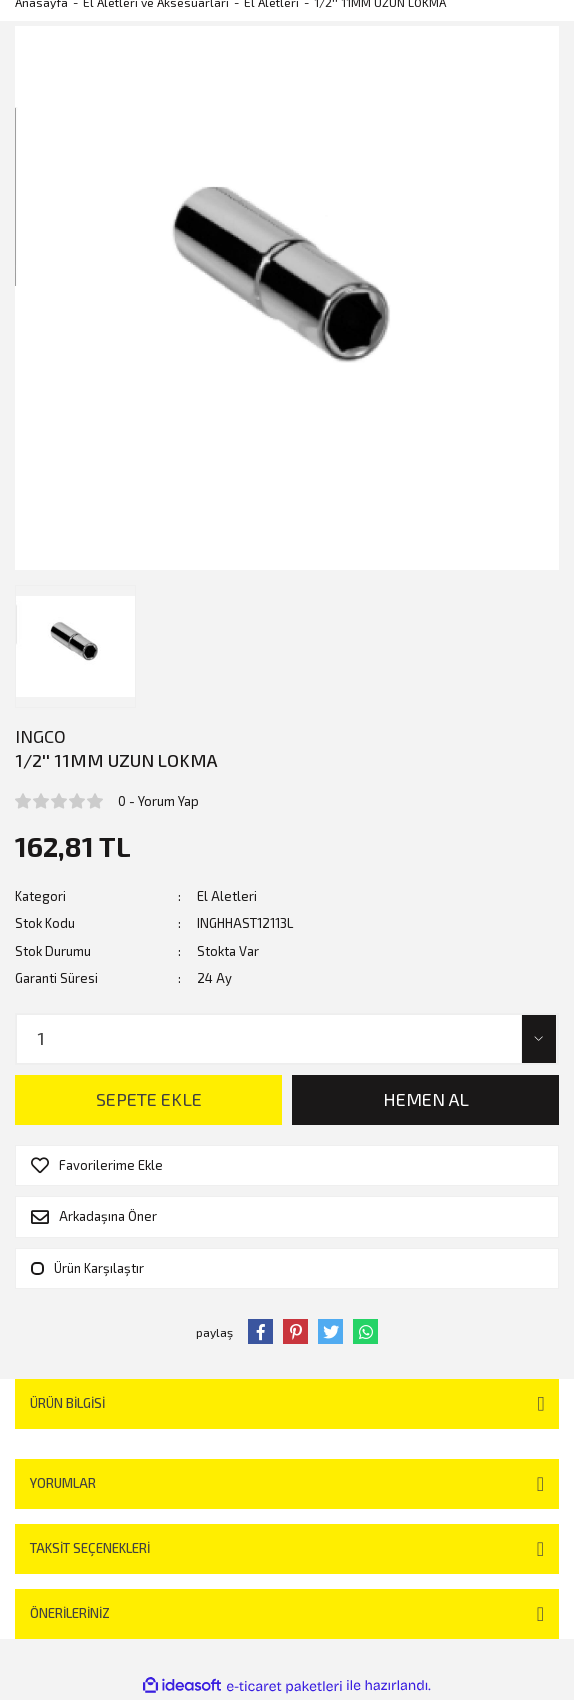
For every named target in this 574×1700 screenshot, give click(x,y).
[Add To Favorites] (287, 1166)
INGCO (40, 736)
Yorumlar (63, 1483)
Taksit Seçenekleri (90, 1548)
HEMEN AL (426, 1099)
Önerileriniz (70, 1613)
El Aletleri (227, 896)
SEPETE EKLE (149, 1099)
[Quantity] (287, 1039)
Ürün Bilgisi (67, 1403)
